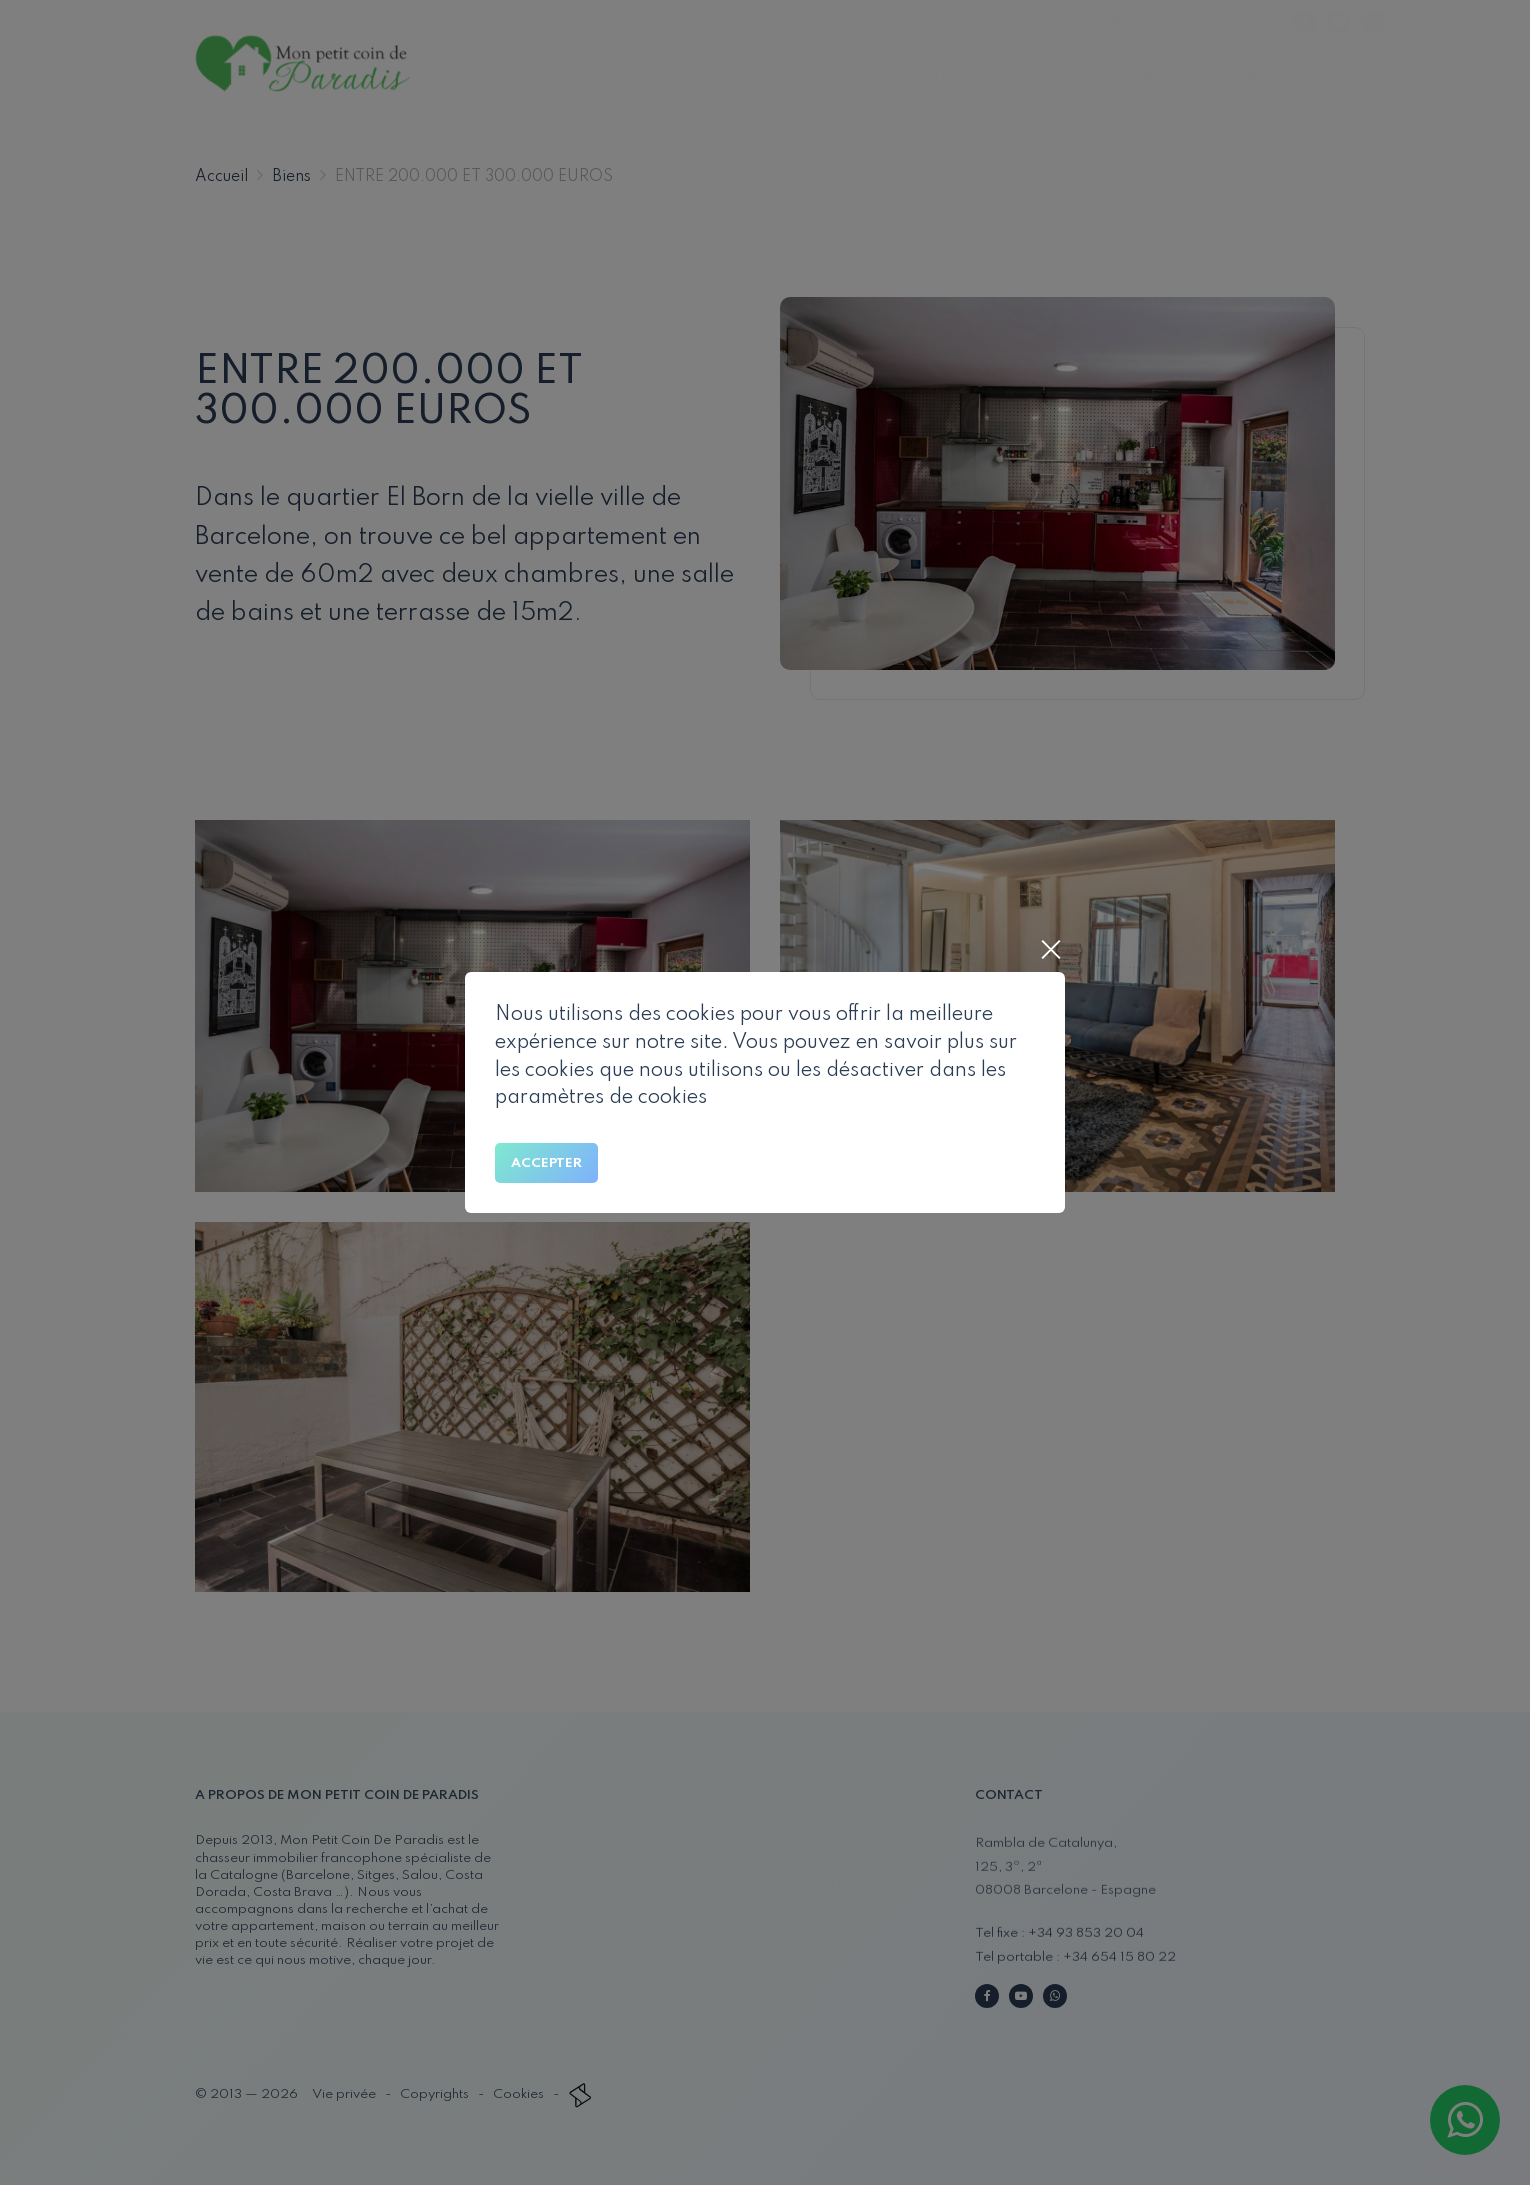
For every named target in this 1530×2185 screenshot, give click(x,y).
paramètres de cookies (601, 1098)
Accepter (546, 1163)
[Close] (1050, 952)
